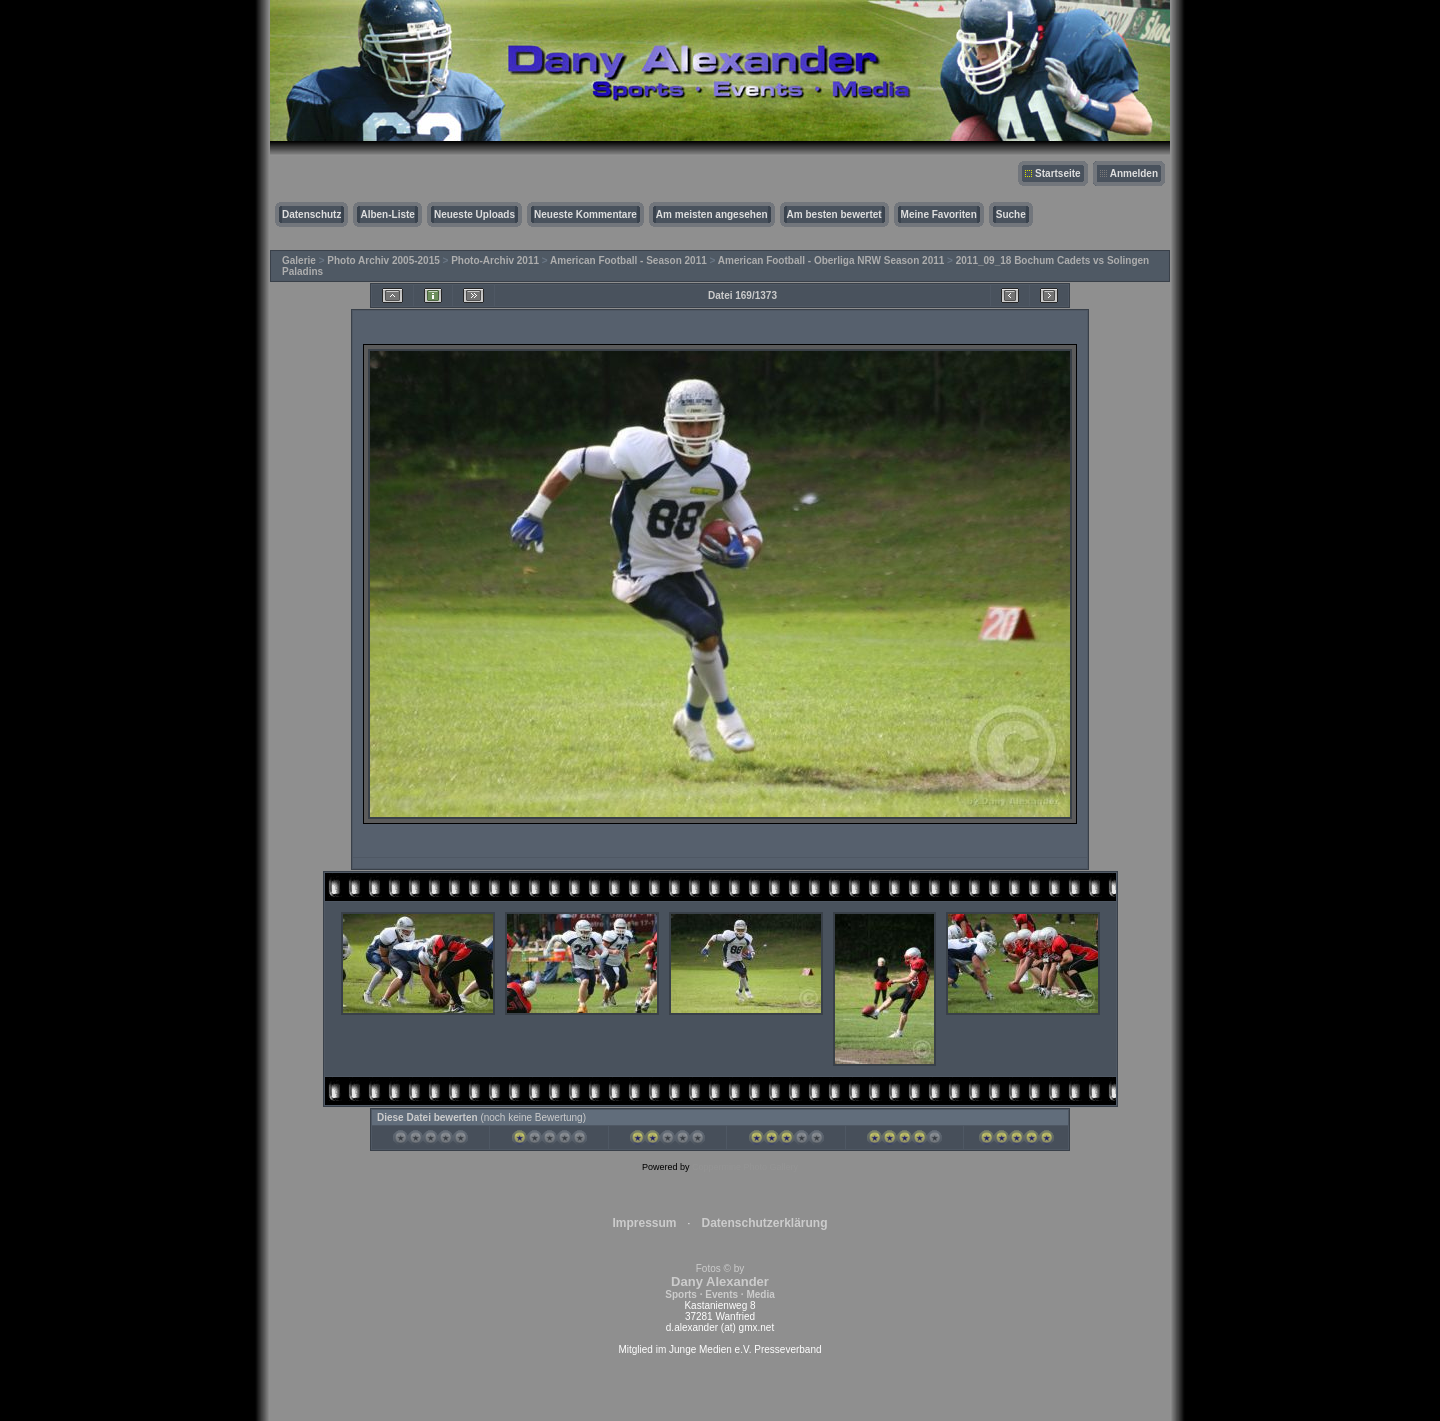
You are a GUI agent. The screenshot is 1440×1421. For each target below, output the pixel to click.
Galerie (299, 260)
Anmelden (1134, 173)
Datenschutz (311, 214)
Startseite (1058, 173)
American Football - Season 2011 (628, 260)
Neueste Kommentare (585, 214)
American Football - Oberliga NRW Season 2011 (831, 260)
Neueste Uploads (474, 214)
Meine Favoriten (939, 214)
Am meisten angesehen (712, 214)
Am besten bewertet (834, 214)
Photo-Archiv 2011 (495, 260)
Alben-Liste (387, 214)
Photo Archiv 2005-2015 (383, 260)
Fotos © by (719, 1281)
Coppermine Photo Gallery (745, 1167)
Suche (1011, 214)
